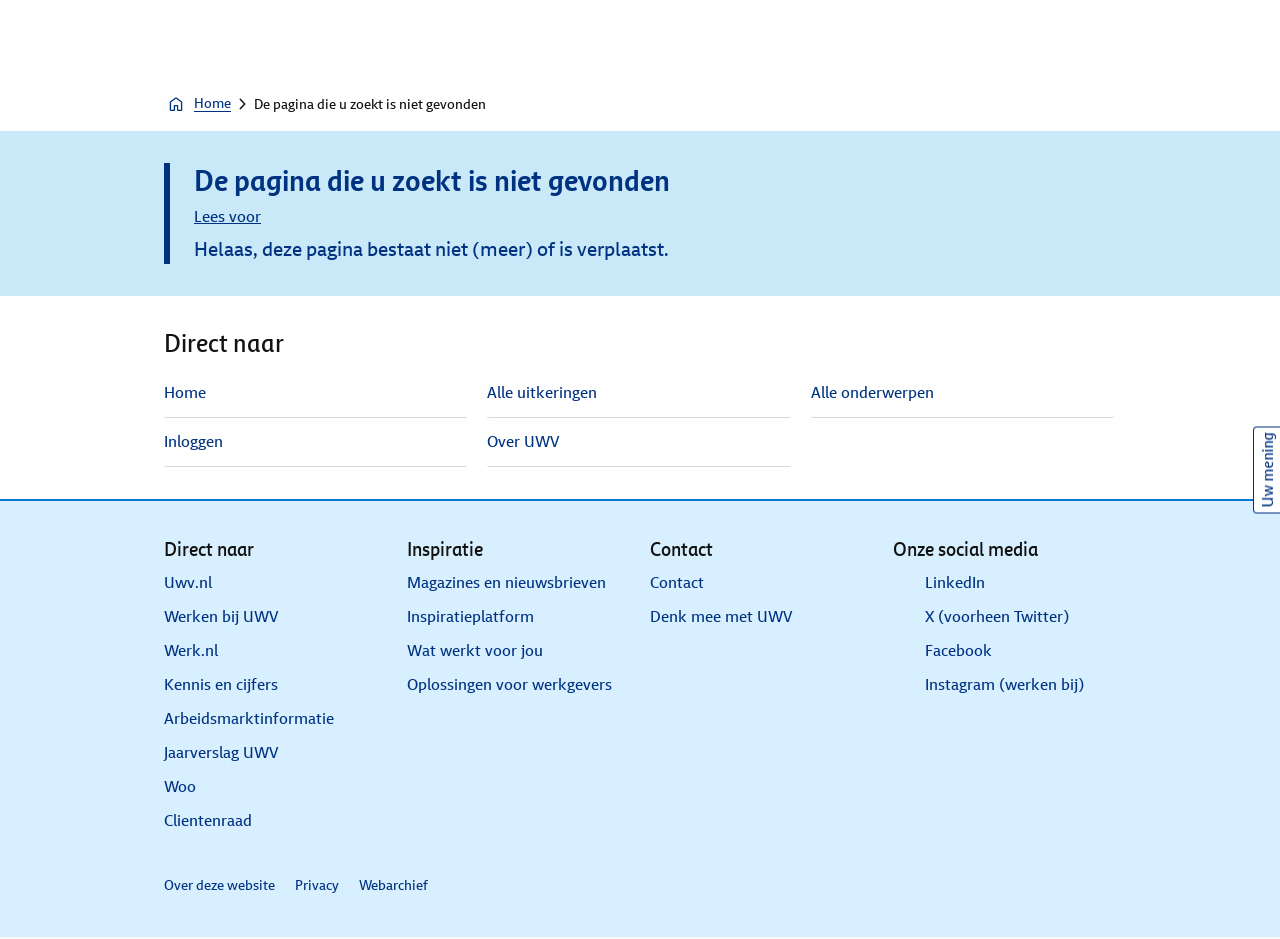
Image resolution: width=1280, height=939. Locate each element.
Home (198, 104)
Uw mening (1267, 469)
